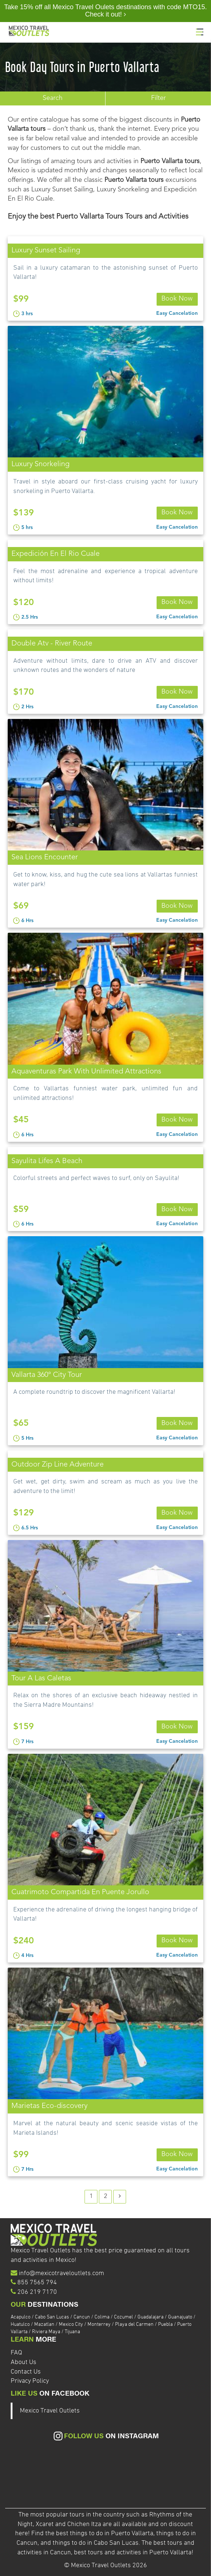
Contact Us (26, 2372)
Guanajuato (180, 2317)
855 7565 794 (37, 2283)
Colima (102, 2317)
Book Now (177, 298)
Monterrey (99, 2324)
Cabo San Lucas (52, 2317)
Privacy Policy (30, 2381)
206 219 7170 (37, 2292)
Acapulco (21, 2317)
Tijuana (72, 2332)
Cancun (82, 2317)
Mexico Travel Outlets (50, 2411)
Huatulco (21, 2324)
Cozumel (124, 2317)
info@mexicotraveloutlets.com (61, 2273)
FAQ (16, 2353)
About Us (23, 2362)
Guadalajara (151, 2317)
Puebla (166, 2324)
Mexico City (71, 2324)
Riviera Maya (46, 2332)
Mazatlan (45, 2324)
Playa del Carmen (135, 2324)
